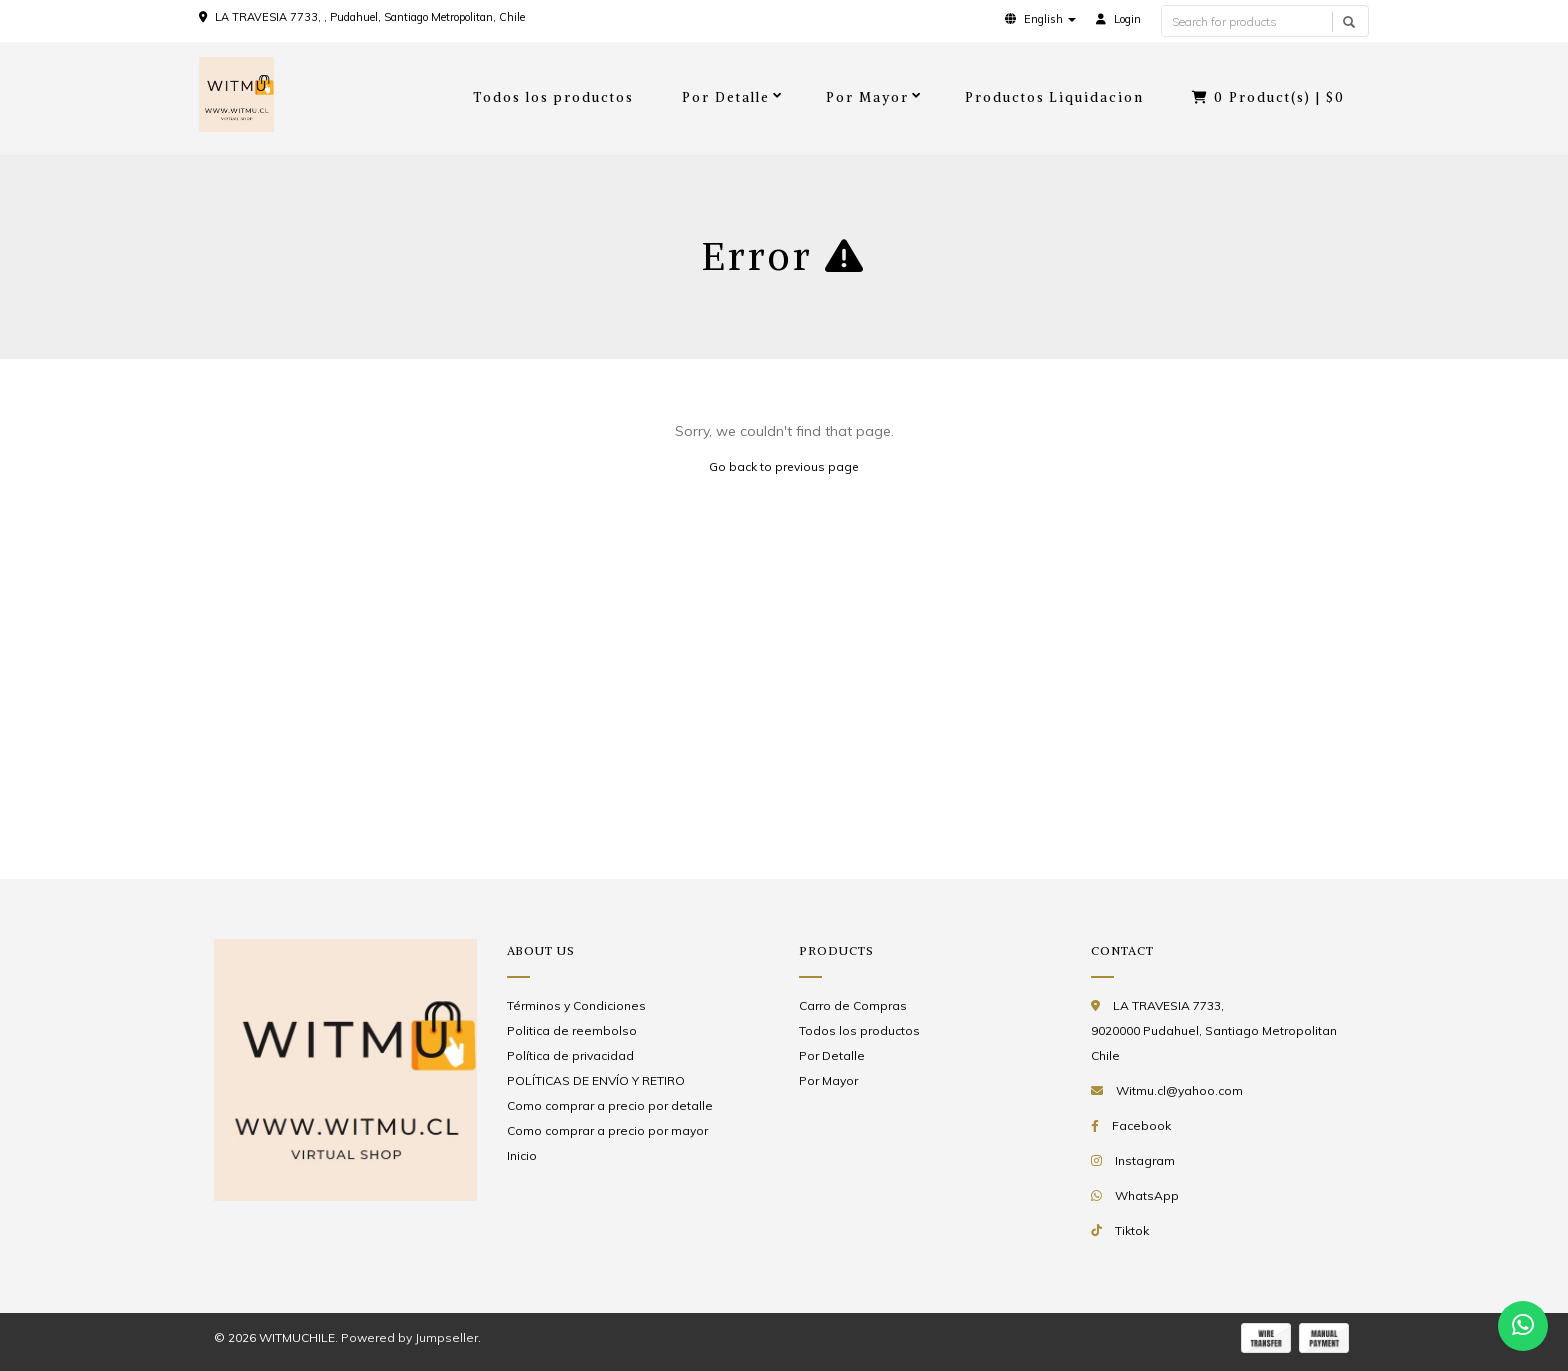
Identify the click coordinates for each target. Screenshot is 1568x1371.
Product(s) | (1268, 97)
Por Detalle (726, 97)
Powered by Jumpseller (409, 1337)
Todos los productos (553, 97)
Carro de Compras (853, 1005)
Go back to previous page (784, 466)
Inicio (522, 1155)
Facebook (1141, 1125)
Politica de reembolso (572, 1030)
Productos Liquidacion (1055, 97)
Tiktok (1132, 1230)
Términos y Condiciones (576, 1005)
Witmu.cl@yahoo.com (1179, 1090)
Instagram (1145, 1160)
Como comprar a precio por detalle (610, 1105)
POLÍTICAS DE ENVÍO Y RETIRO (596, 1080)
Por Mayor (867, 97)
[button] (1040, 19)
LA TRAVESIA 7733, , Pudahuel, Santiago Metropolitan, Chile (370, 17)
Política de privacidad (570, 1055)
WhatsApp (1147, 1195)
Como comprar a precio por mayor (607, 1130)
